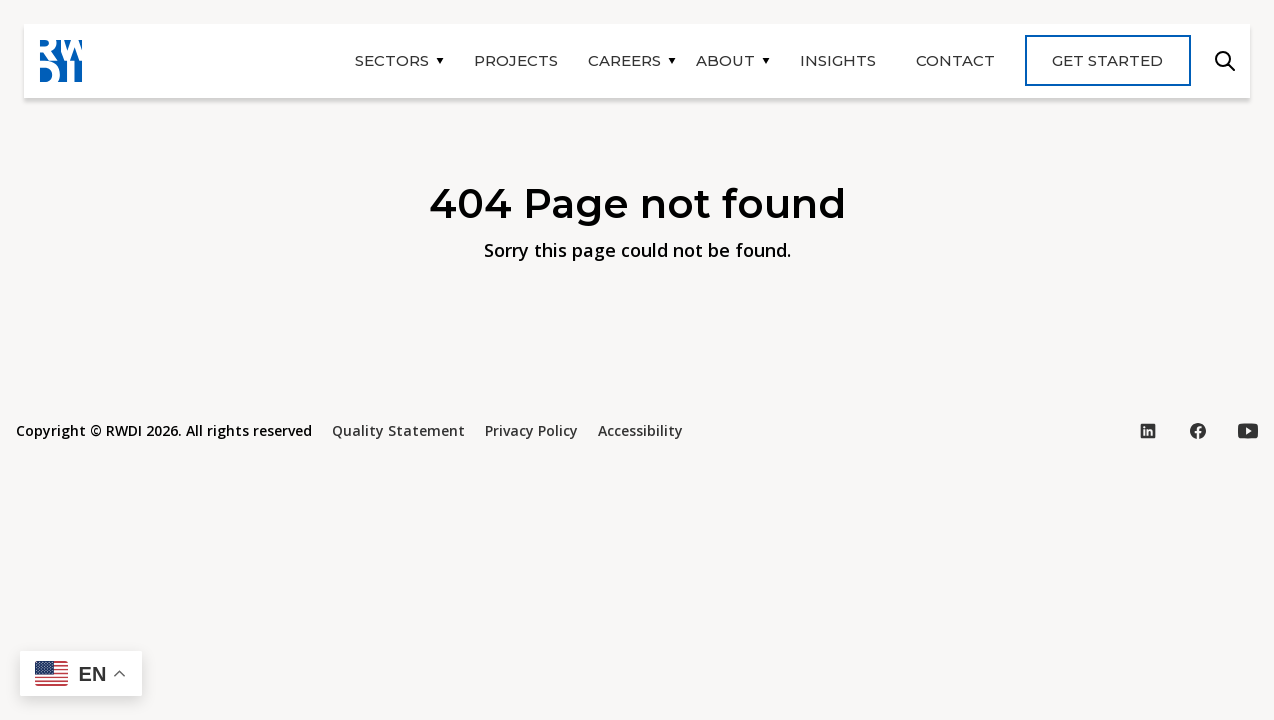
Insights (838, 60)
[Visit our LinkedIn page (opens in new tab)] (1148, 431)
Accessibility (640, 430)
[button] (81, 673)
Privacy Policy (531, 430)
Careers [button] (624, 60)
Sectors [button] (392, 60)
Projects (516, 60)
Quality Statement (398, 430)
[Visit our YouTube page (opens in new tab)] (1248, 431)
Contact (955, 60)
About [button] (725, 60)
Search (1225, 61)
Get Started (1107, 60)
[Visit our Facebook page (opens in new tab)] (1198, 431)
